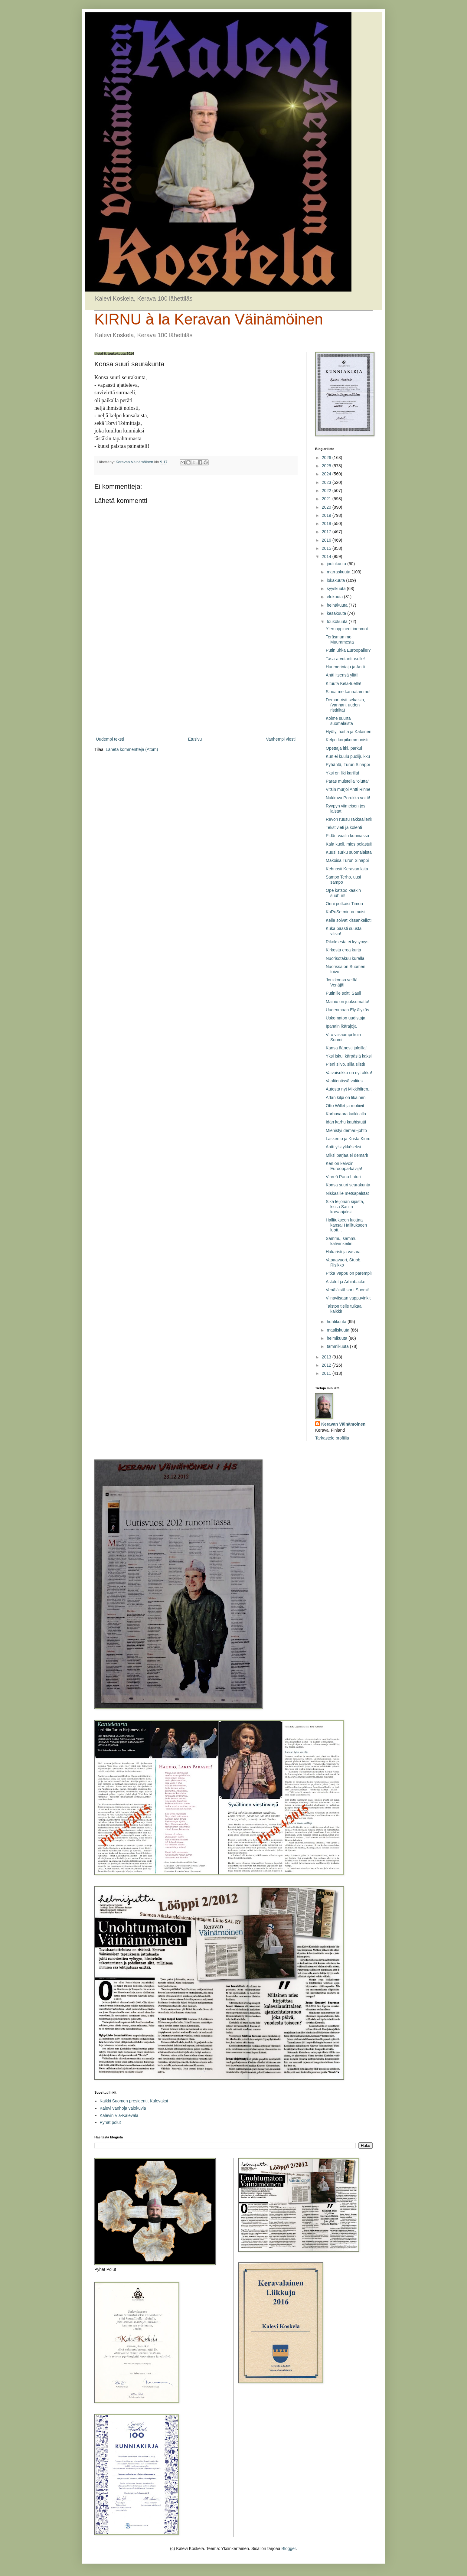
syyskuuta (337, 588)
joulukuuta (337, 563)
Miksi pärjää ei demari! (347, 1155)
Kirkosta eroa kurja (343, 949)
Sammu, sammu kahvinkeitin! (341, 1241)
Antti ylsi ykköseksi (343, 1146)
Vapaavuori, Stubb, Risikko (343, 1262)
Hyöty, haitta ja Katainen (348, 731)
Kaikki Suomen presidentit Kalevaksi (134, 2100)
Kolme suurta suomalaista (339, 721)
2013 (327, 1357)
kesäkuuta (337, 613)
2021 (327, 498)
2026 (327, 457)
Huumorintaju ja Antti (345, 666)
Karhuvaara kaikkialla (346, 1113)
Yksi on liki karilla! (342, 773)
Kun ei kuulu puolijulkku (348, 756)
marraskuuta (339, 571)
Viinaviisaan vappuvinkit (348, 1298)
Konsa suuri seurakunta (348, 1184)
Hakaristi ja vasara (343, 1251)
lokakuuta (336, 580)
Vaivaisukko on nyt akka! (349, 1072)
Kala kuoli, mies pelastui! (349, 844)
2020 (327, 507)
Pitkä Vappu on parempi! (349, 1273)
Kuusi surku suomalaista (349, 852)
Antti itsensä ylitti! (342, 675)
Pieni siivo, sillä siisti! (345, 1064)
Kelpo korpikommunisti (347, 739)
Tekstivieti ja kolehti (344, 827)
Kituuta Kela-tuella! (343, 683)
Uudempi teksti (110, 739)
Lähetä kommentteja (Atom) (132, 749)
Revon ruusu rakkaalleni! (349, 819)
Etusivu (195, 739)
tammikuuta (338, 1346)
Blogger (288, 2548)
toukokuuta (337, 621)
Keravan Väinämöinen (343, 1424)
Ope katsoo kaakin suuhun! (343, 893)
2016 (327, 540)
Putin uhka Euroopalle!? (348, 650)
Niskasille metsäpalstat (347, 1193)
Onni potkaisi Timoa (344, 903)
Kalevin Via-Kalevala (119, 2115)
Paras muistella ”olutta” (347, 781)
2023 (327, 482)
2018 (327, 523)
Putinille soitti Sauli (343, 993)
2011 (327, 1373)
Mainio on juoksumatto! (347, 1001)
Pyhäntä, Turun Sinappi (348, 764)
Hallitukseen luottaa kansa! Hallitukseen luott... (346, 1225)
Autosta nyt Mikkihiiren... (349, 1089)
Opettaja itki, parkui (344, 748)
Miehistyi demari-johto (346, 1130)
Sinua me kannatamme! (348, 691)
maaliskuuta (339, 1330)
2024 (327, 473)
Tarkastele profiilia (332, 1438)
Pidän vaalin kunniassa (347, 835)
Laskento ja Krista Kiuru (348, 1138)
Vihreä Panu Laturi (343, 1176)
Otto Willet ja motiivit (345, 1105)
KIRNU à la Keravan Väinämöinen (208, 319)
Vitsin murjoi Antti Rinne (348, 789)
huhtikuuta (337, 1321)
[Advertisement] (195, 685)
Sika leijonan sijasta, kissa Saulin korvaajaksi (345, 1206)
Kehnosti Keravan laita (347, 868)
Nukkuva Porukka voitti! (348, 797)
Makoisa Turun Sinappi (347, 860)
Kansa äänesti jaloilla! (346, 1047)
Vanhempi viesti (281, 739)
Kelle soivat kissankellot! (349, 920)
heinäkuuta (337, 605)
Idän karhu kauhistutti (346, 1122)
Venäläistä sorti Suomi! (347, 1289)
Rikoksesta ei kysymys (347, 941)
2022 (327, 490)
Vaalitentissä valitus (344, 1080)
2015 (327, 548)
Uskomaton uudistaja (345, 1018)
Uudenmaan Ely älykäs (347, 1009)
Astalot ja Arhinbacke (345, 1281)
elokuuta (335, 596)
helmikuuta (337, 1338)
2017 (327, 531)
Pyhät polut (110, 2122)
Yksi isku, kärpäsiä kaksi (349, 1056)
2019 (327, 515)
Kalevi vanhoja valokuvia (123, 2108)
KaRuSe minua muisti (346, 911)
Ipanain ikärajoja (341, 1026)
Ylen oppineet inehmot (347, 628)
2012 (327, 1365)
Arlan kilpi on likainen (346, 1097)
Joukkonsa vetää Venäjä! (342, 982)
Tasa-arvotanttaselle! (345, 658)
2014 (327, 556)
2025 (327, 465)
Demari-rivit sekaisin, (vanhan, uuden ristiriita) (345, 704)
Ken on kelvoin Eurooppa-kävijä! (344, 1166)
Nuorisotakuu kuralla (345, 958)
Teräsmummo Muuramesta (340, 639)
